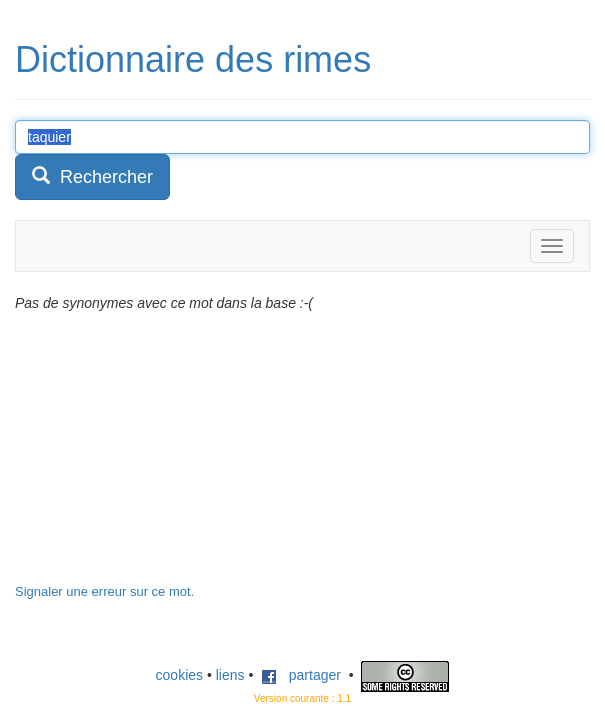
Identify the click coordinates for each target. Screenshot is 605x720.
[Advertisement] (165, 458)
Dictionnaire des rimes (193, 59)
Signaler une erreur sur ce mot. (104, 591)
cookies (179, 675)
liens (230, 675)
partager (301, 675)
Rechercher (92, 176)
